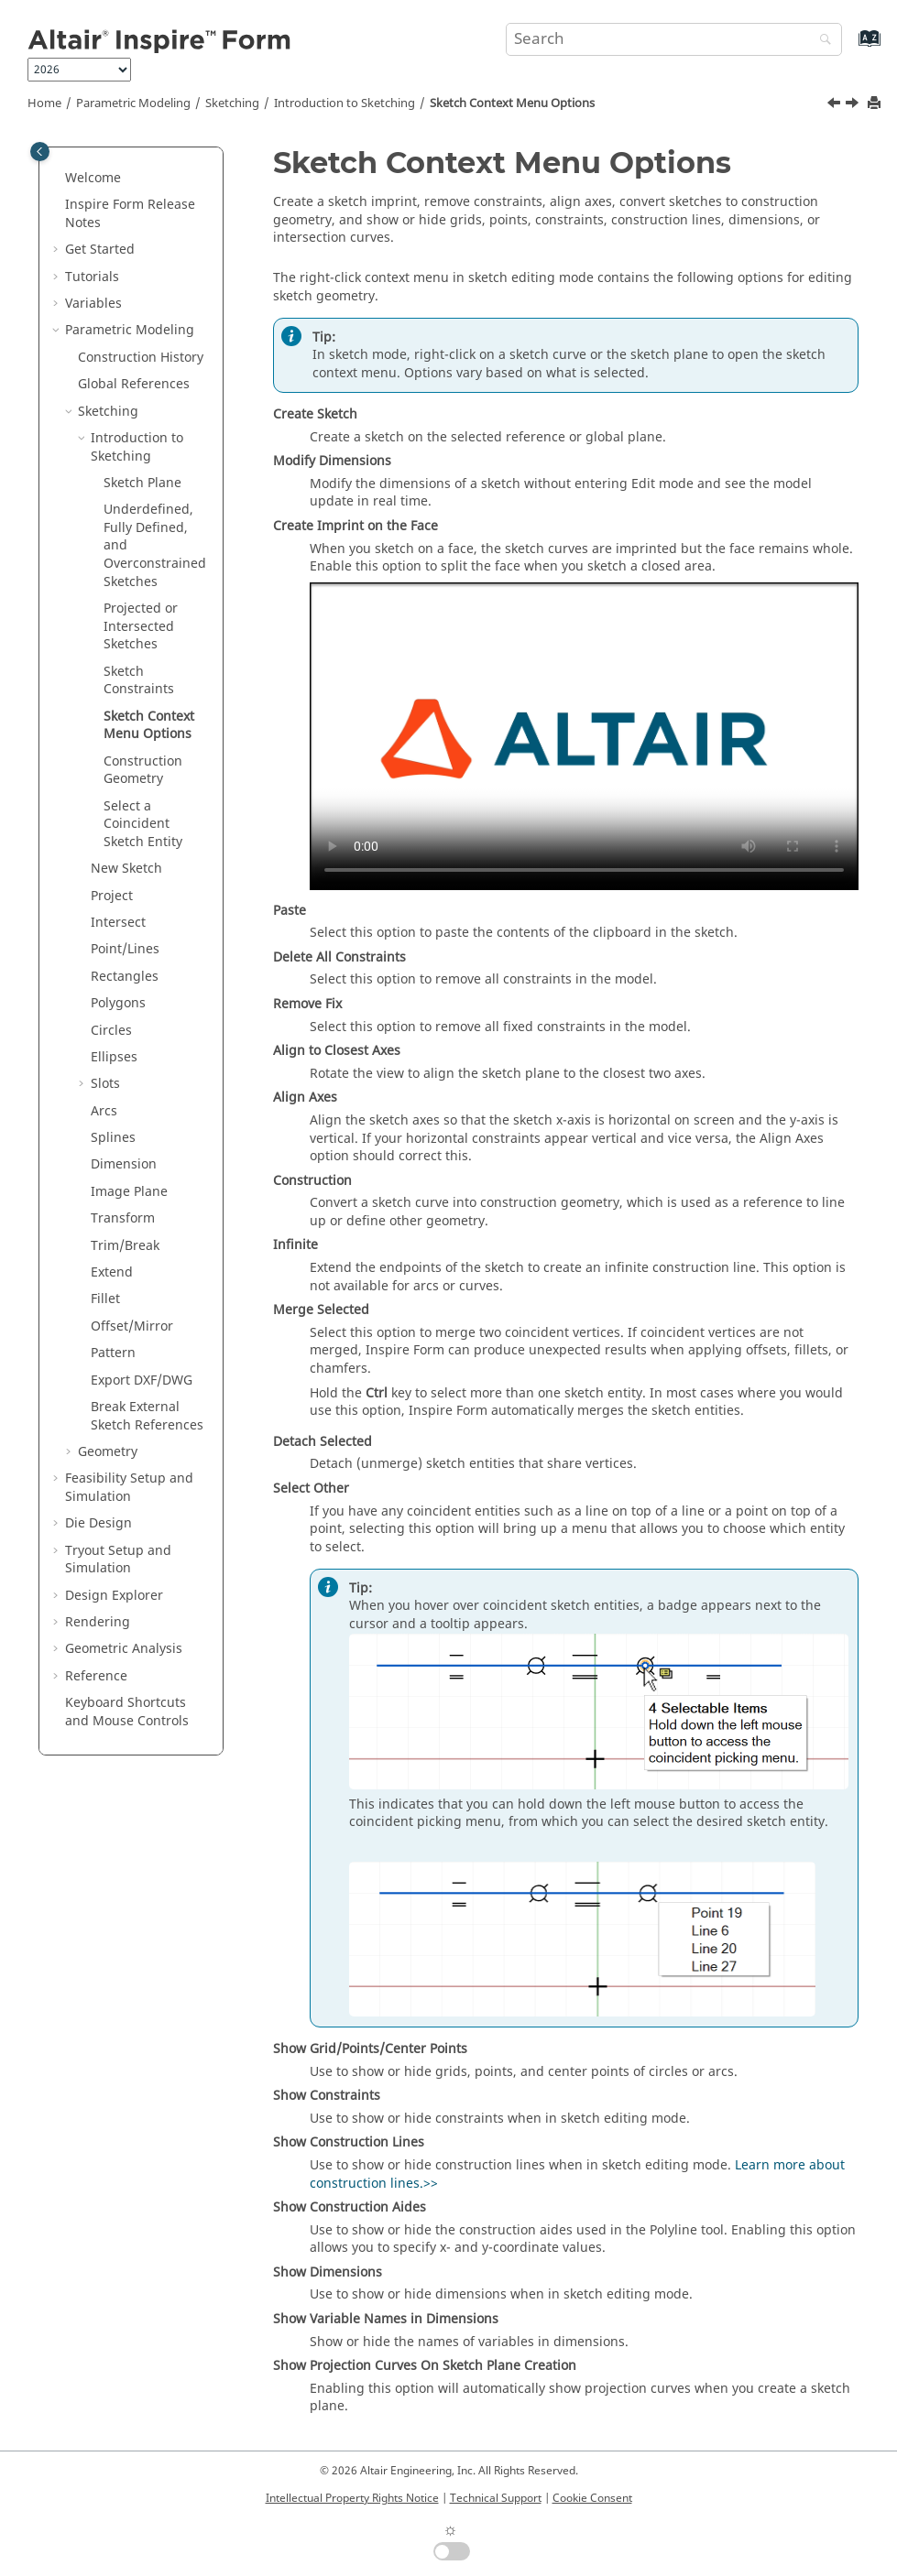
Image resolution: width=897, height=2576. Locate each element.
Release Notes (130, 214)
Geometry (107, 1452)
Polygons (118, 1003)
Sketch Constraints (139, 681)
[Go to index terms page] (849, 47)
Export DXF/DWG (141, 1380)
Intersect (118, 922)
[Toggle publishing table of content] (39, 151)
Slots (105, 1083)
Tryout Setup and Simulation (118, 1560)
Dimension (124, 1164)
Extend (112, 1272)
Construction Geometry (143, 770)
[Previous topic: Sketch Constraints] (835, 105)
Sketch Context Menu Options (512, 103)
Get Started (100, 249)
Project (112, 896)
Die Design (98, 1523)
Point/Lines (125, 949)
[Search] (821, 41)
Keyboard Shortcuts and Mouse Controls (127, 1712)
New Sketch (126, 868)
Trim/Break (125, 1245)
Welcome (93, 178)
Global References (134, 384)
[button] (57, 178)
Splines (113, 1137)
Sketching (232, 103)
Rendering (97, 1622)
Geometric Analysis (123, 1648)
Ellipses (114, 1057)
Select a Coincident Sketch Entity (143, 824)
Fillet (105, 1299)
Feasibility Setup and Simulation (129, 1487)
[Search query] (674, 39)
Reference (96, 1676)
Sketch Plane (142, 483)
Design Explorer (114, 1595)
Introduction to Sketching (344, 103)
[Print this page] (876, 104)
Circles (111, 1030)
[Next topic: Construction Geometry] (854, 105)
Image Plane (129, 1191)
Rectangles (125, 976)
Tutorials (92, 277)
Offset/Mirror (132, 1326)
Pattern (113, 1353)
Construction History (140, 357)
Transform (123, 1218)
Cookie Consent (592, 2498)
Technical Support (495, 2498)
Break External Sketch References (147, 1416)
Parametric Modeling (133, 103)
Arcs (104, 1111)
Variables (93, 303)
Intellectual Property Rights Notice (352, 2498)
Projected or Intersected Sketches (141, 626)
